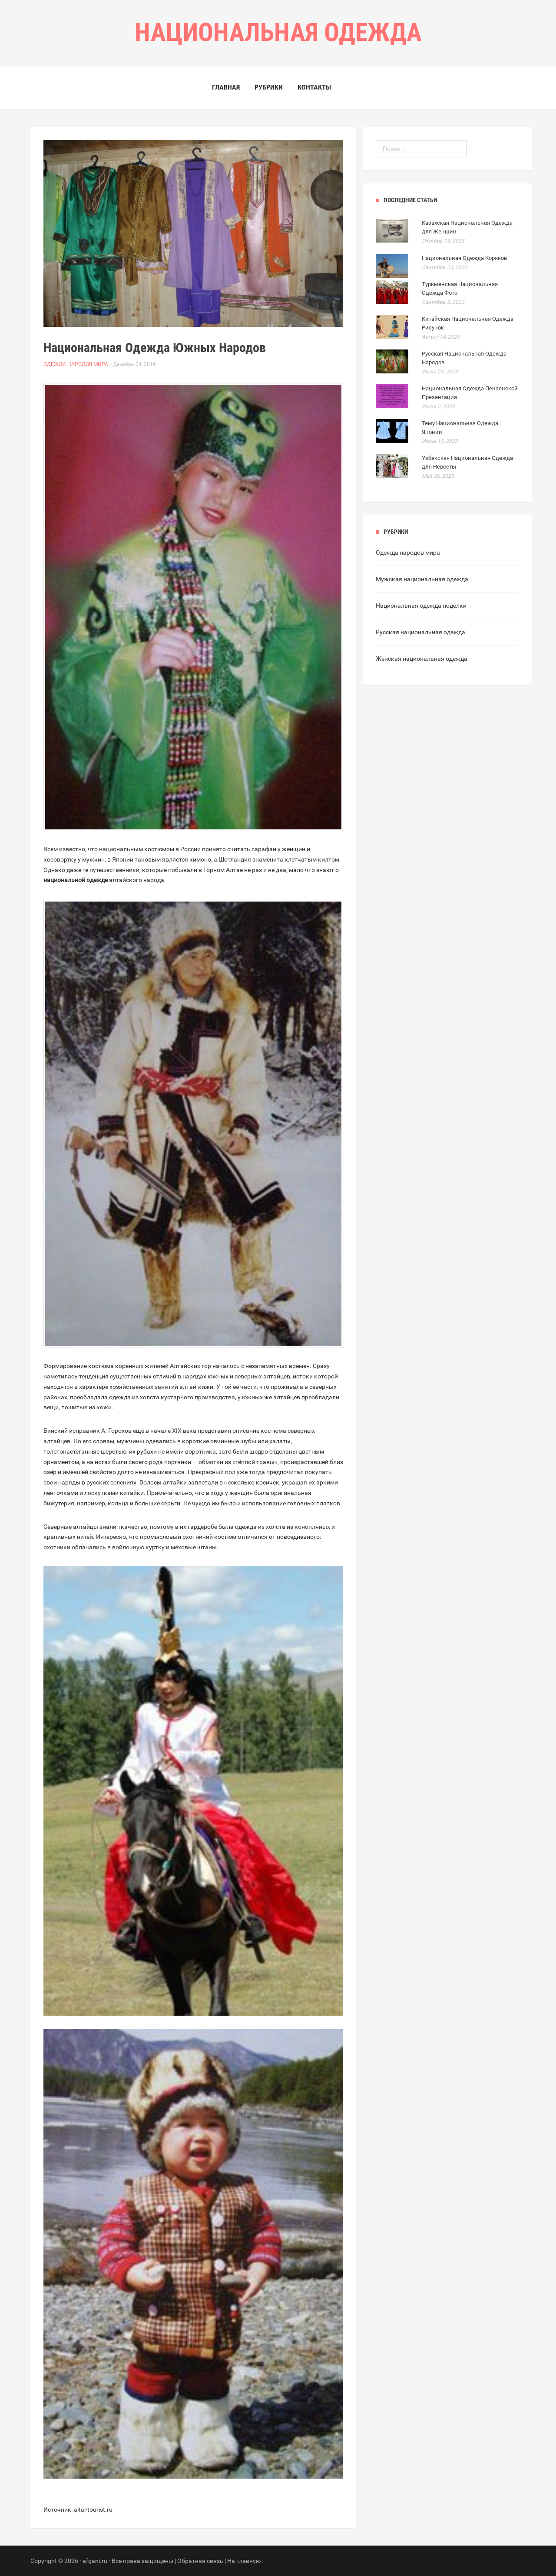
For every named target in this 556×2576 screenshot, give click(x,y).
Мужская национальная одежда (422, 579)
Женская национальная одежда (421, 658)
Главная (226, 87)
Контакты (314, 87)
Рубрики (269, 87)
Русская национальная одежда (420, 632)
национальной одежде (75, 879)
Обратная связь (200, 2560)
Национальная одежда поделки (421, 605)
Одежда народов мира (75, 364)
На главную (244, 2560)
